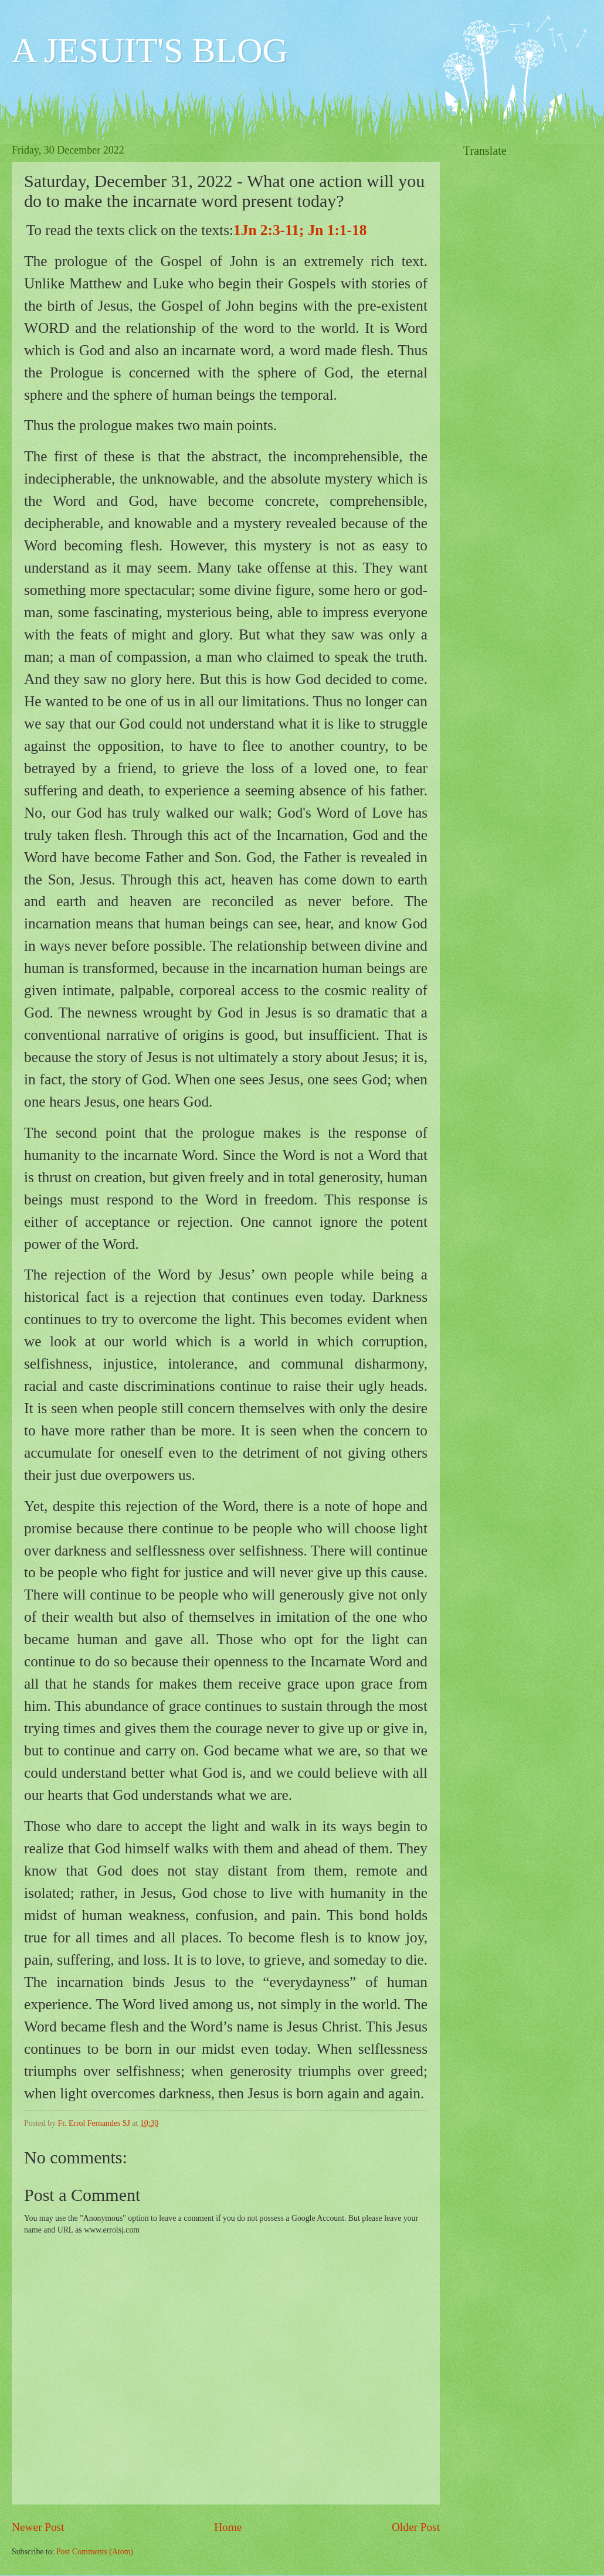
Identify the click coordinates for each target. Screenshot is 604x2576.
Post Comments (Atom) (94, 2551)
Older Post (416, 2527)
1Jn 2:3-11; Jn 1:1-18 (300, 230)
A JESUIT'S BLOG (150, 50)
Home (228, 2527)
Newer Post (38, 2527)
